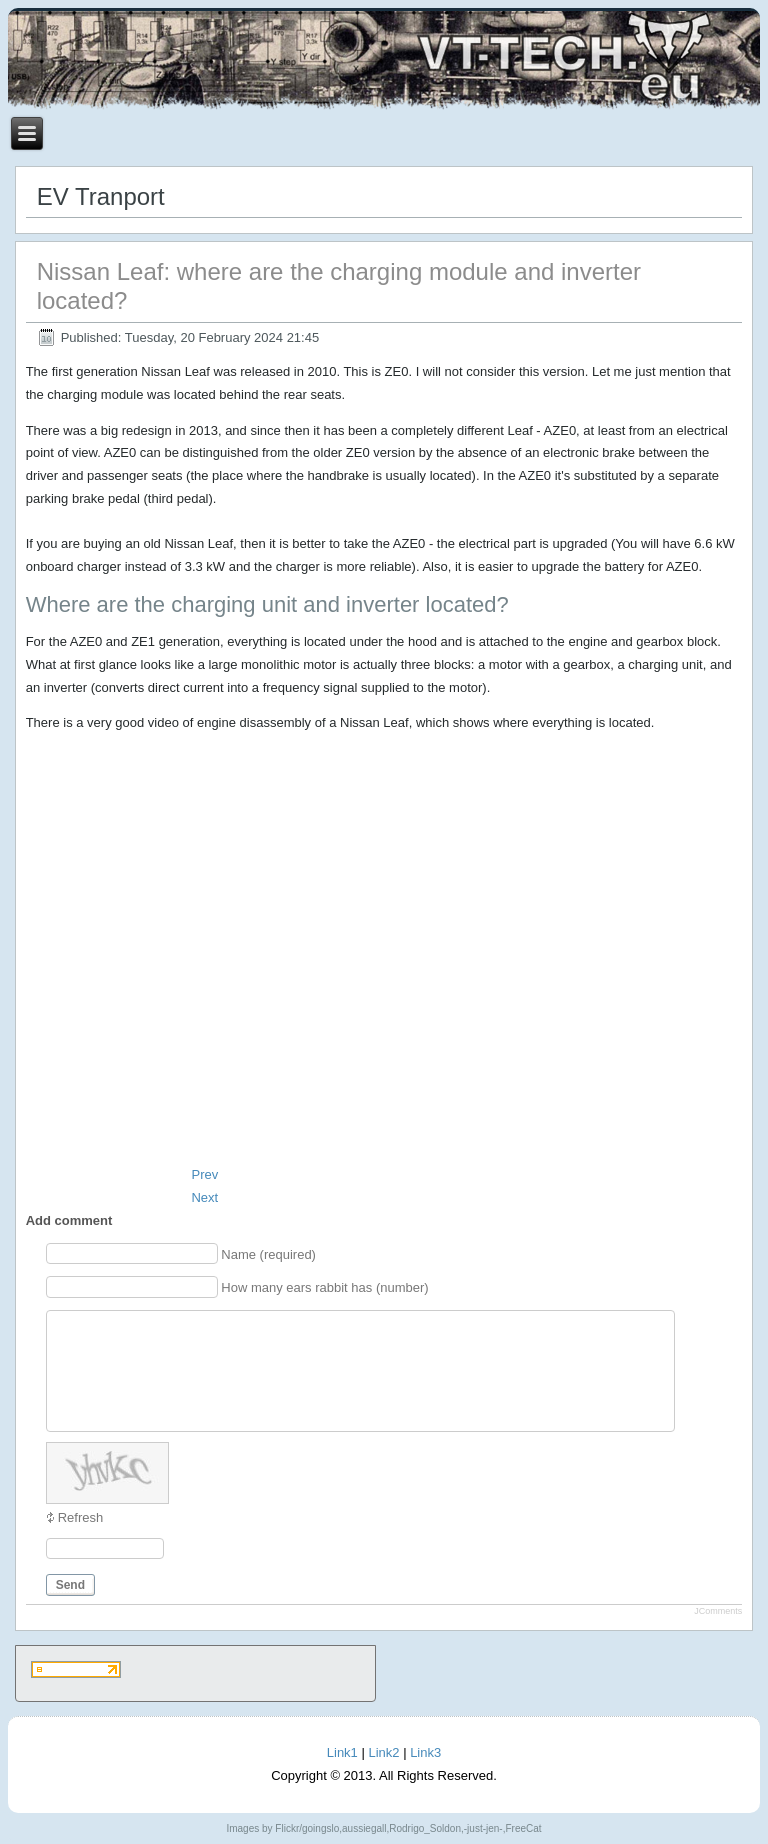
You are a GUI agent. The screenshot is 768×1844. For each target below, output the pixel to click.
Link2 (383, 1752)
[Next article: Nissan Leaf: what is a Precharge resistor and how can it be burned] (204, 1197)
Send (70, 1585)
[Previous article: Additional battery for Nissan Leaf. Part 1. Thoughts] (204, 1174)
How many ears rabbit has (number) (324, 1287)
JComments (718, 1611)
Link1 (342, 1752)
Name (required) (268, 1254)
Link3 (425, 1752)
